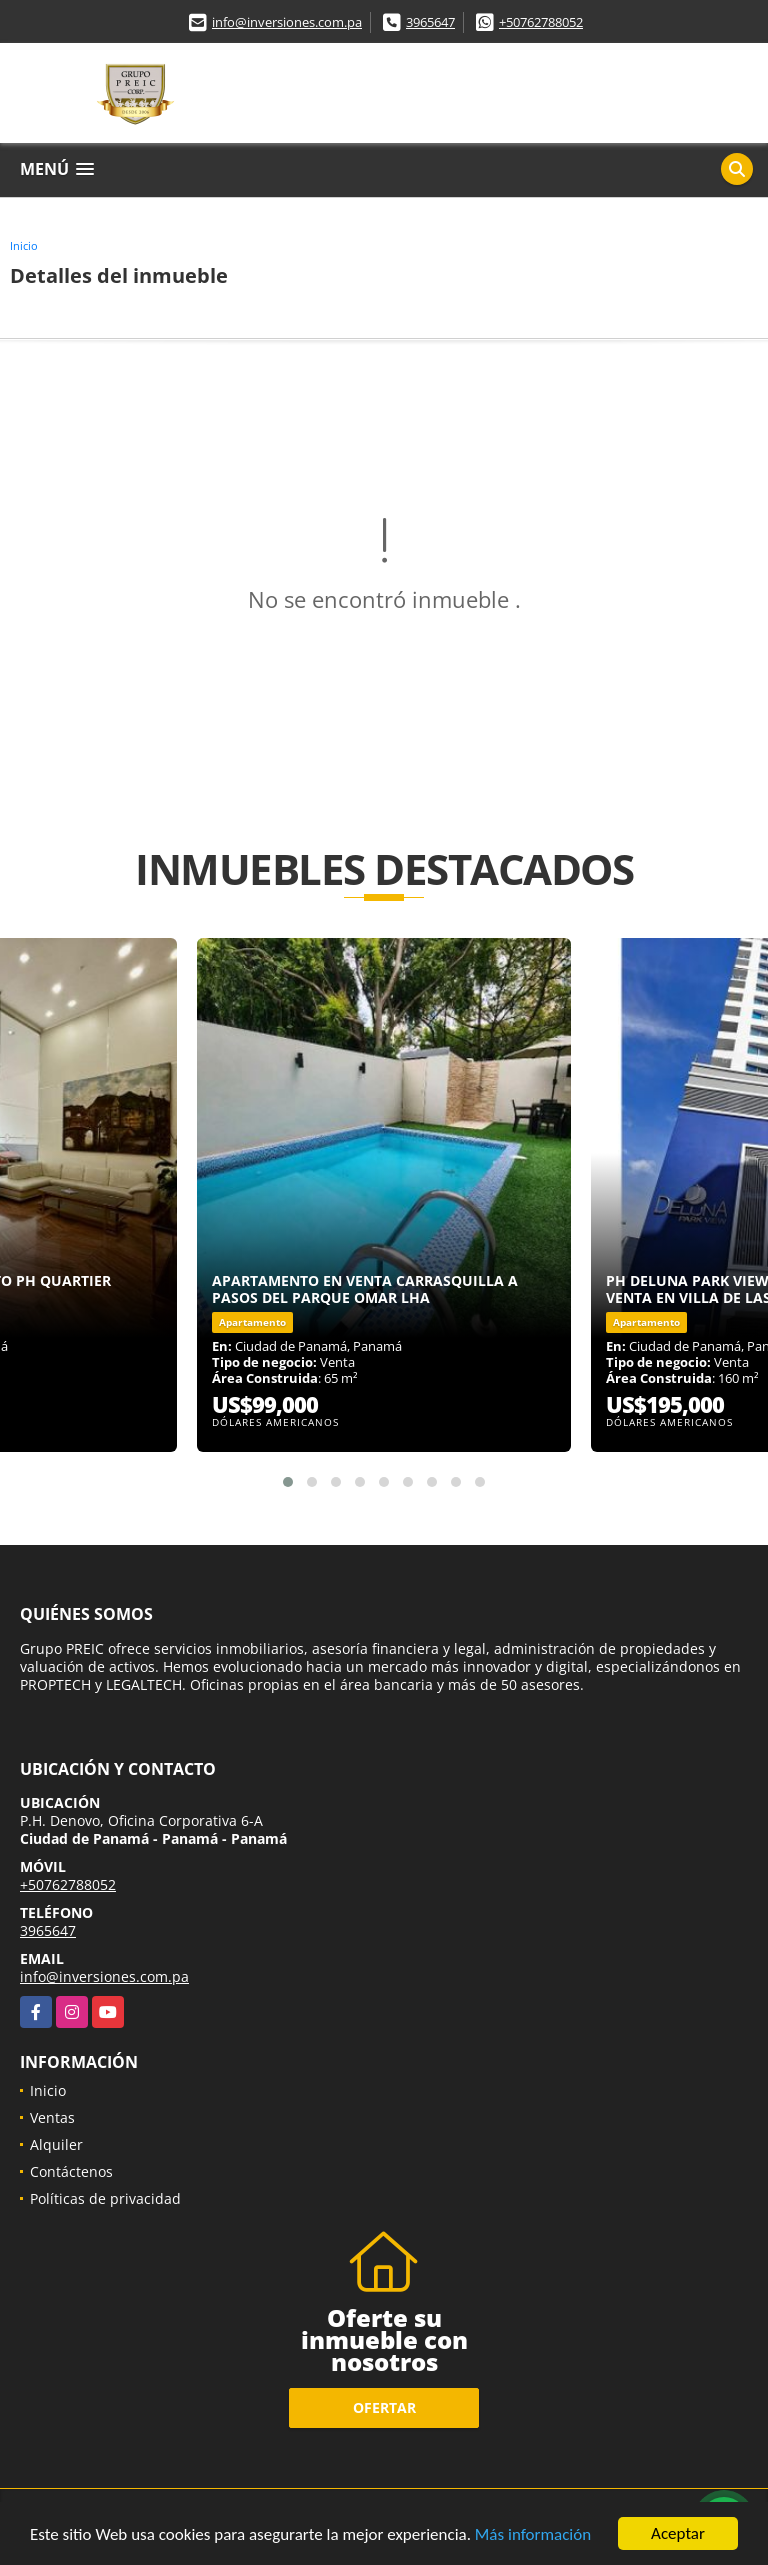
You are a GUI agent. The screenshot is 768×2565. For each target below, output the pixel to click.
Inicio (24, 245)
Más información (533, 2535)
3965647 (430, 22)
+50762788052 (541, 22)
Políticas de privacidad (105, 2198)
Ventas (52, 2117)
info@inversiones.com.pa (287, 22)
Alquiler (56, 2144)
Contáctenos (71, 2171)
